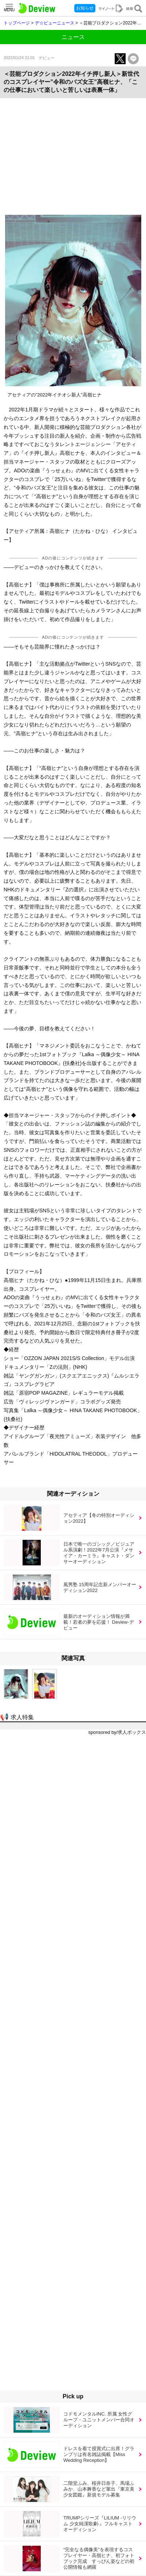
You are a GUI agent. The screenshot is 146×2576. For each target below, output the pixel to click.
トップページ (17, 23)
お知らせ (85, 8)
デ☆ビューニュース (54, 23)
